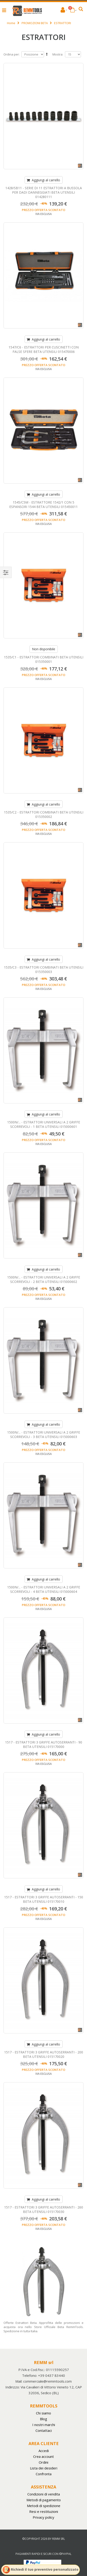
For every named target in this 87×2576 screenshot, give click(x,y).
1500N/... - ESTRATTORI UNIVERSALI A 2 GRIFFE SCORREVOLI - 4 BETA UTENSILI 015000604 (43, 1589)
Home (11, 23)
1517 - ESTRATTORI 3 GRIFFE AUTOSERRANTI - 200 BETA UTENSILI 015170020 (43, 2054)
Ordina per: (11, 54)
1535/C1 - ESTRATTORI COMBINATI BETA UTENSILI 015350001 (43, 659)
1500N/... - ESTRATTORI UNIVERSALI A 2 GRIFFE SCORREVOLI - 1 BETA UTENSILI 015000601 (43, 1124)
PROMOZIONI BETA (35, 23)
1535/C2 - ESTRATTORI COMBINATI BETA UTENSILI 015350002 (43, 814)
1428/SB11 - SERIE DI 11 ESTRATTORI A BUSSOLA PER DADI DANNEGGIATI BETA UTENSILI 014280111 (43, 192)
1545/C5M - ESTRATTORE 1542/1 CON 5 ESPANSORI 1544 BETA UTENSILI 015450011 (43, 504)
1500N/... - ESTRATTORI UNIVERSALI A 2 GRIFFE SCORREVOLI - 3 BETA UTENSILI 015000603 (43, 1434)
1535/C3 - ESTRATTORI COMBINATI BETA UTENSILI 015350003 (43, 969)
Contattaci (43, 2430)
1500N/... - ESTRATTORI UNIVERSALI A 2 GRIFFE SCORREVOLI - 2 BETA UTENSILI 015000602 (43, 1279)
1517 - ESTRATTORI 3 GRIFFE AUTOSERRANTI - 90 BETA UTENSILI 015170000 (43, 1744)
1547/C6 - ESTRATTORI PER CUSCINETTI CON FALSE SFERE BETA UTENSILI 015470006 (44, 349)
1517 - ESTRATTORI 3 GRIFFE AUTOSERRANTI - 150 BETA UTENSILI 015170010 (43, 1899)
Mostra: (57, 54)
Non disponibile (43, 649)
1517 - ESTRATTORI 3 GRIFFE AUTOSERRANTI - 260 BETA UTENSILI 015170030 (43, 2209)
